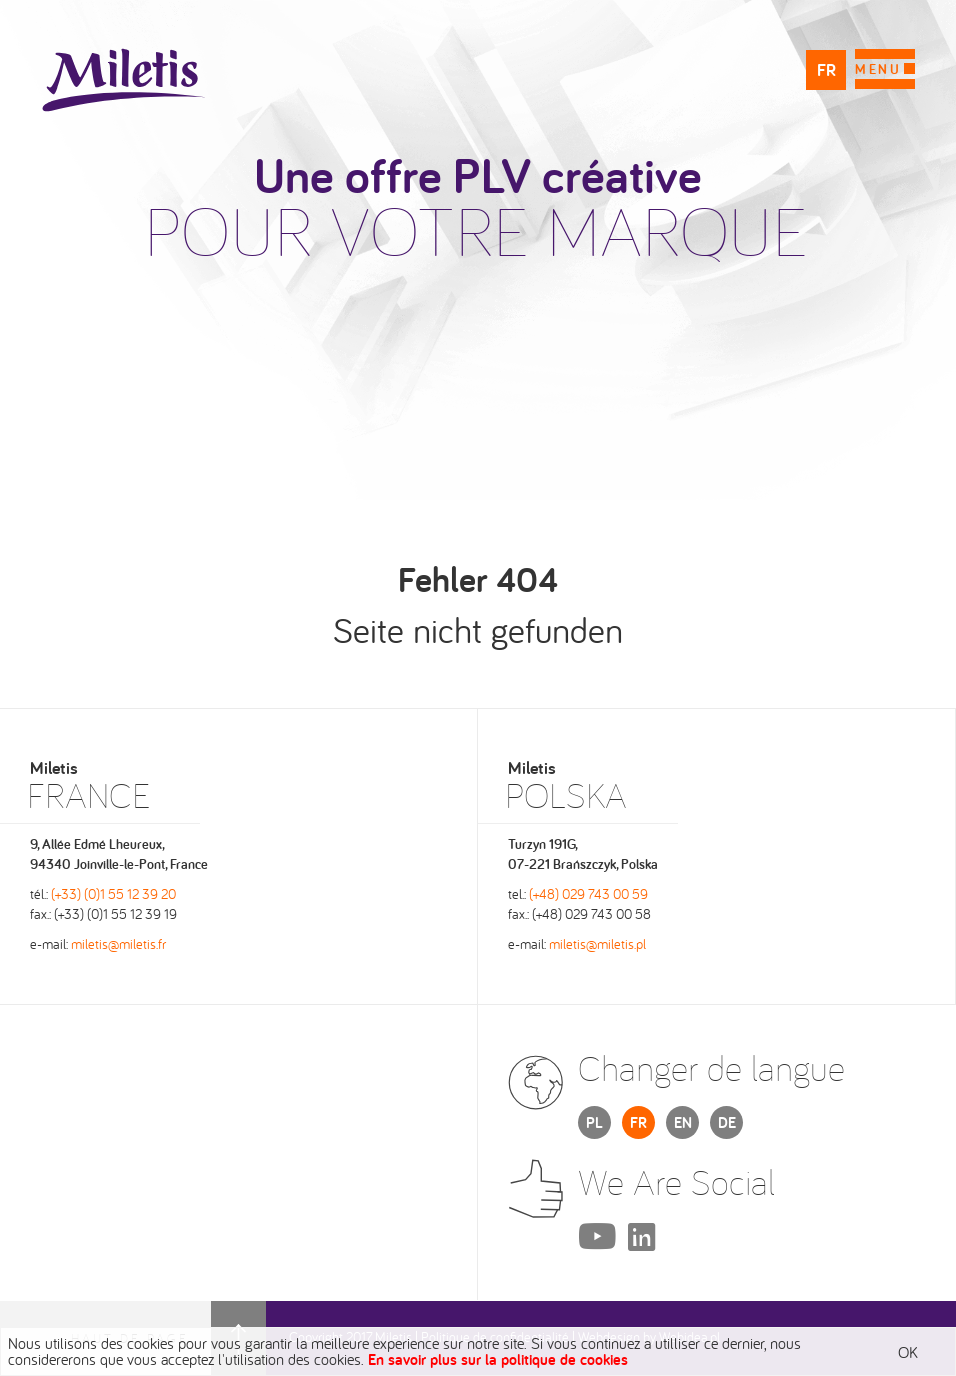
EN (683, 1122)
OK (908, 1352)
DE (727, 1122)
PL (594, 1122)
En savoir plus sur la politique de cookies (498, 1359)
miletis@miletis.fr (118, 944)
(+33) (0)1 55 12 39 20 (113, 894)
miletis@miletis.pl (597, 944)
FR (826, 69)
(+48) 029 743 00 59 (588, 894)
